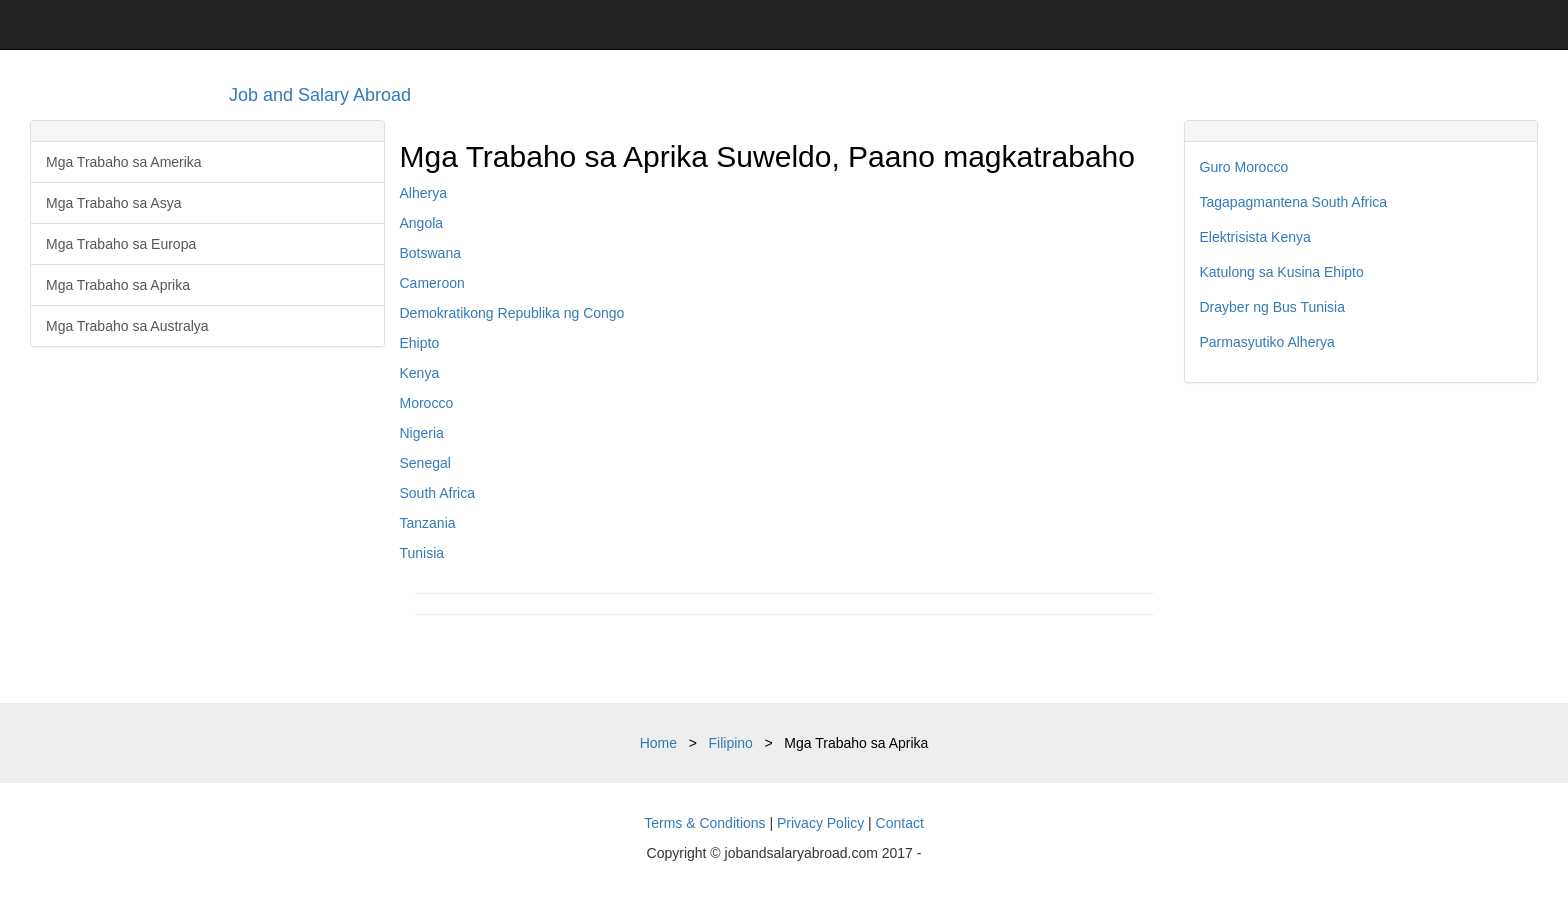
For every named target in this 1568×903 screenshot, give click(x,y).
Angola (422, 223)
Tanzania (428, 523)
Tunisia (422, 553)
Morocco (427, 403)
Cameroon (432, 283)
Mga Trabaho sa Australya (127, 326)
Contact (900, 823)
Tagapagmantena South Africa (1294, 202)
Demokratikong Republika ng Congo (512, 313)
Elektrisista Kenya (1255, 237)
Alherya (423, 193)
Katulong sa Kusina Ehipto (1282, 272)
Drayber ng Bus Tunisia (1273, 307)
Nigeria (422, 433)
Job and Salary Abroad (320, 95)
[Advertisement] (1361, 543)
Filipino (731, 743)
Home (658, 743)
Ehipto (420, 343)
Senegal (425, 463)
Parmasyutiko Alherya (1267, 342)
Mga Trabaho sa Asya (113, 203)
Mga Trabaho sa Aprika (118, 285)
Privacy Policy (820, 823)
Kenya (420, 373)
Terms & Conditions (704, 823)
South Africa (438, 493)
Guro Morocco (1244, 167)
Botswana (430, 253)
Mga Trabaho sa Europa (121, 244)
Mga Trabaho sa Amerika (124, 162)
